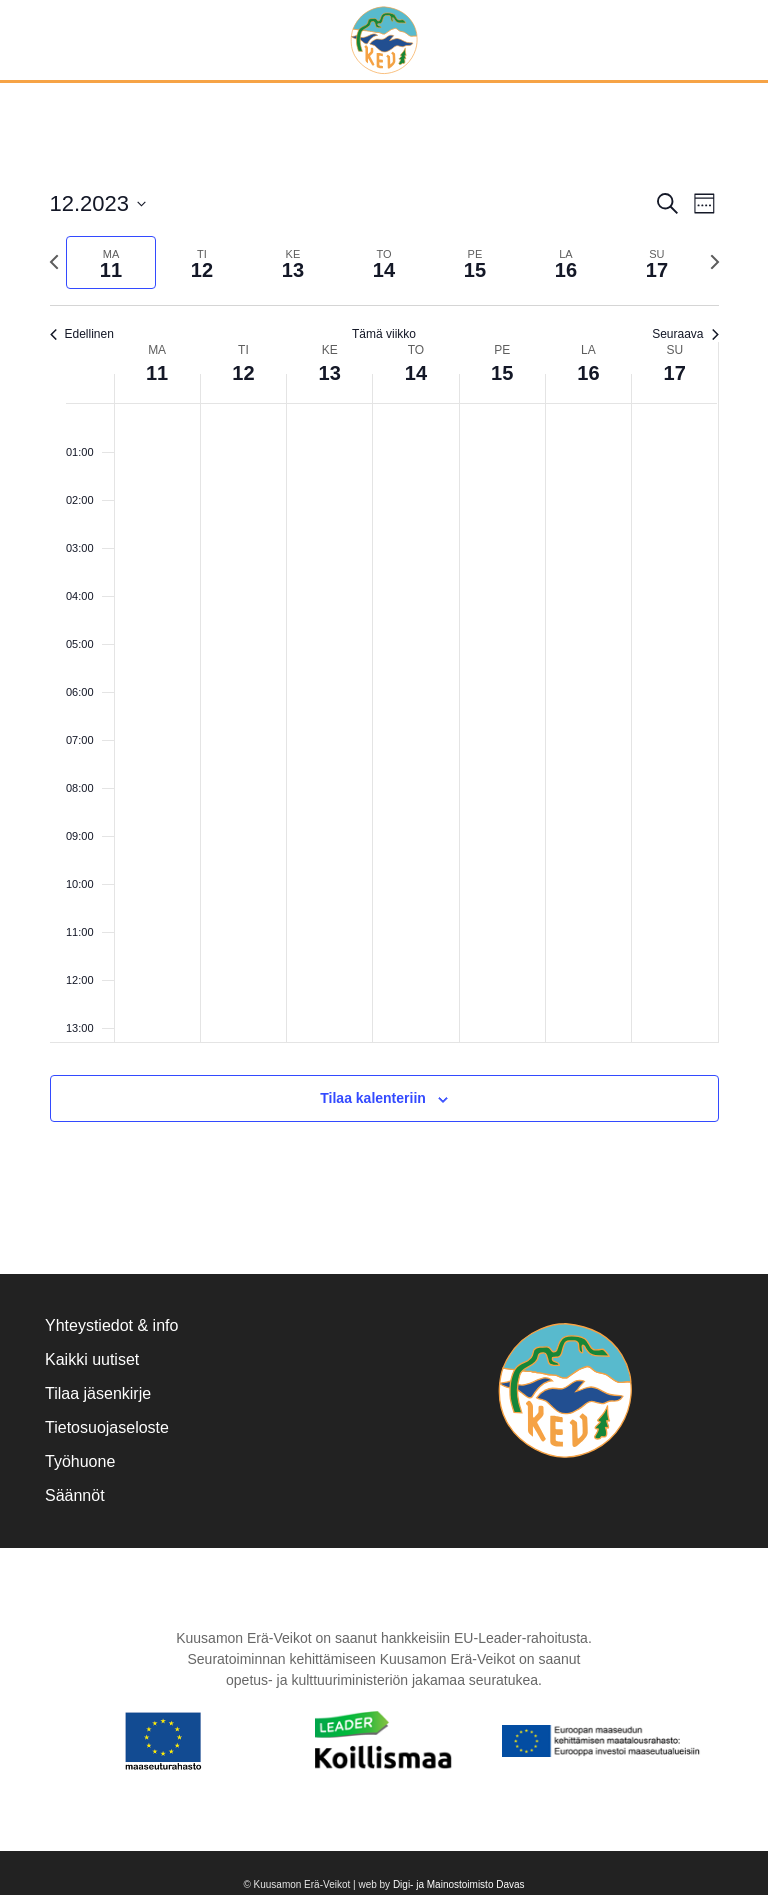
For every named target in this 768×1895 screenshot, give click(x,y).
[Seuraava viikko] (715, 262)
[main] (384, 678)
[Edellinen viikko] (54, 262)
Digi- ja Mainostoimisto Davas (459, 1884)
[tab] (111, 262)
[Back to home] (384, 40)
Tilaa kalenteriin (373, 1098)
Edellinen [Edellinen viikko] (82, 334)
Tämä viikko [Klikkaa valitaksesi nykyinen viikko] (384, 334)
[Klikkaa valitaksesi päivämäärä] (98, 203)
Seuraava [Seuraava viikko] (685, 334)
